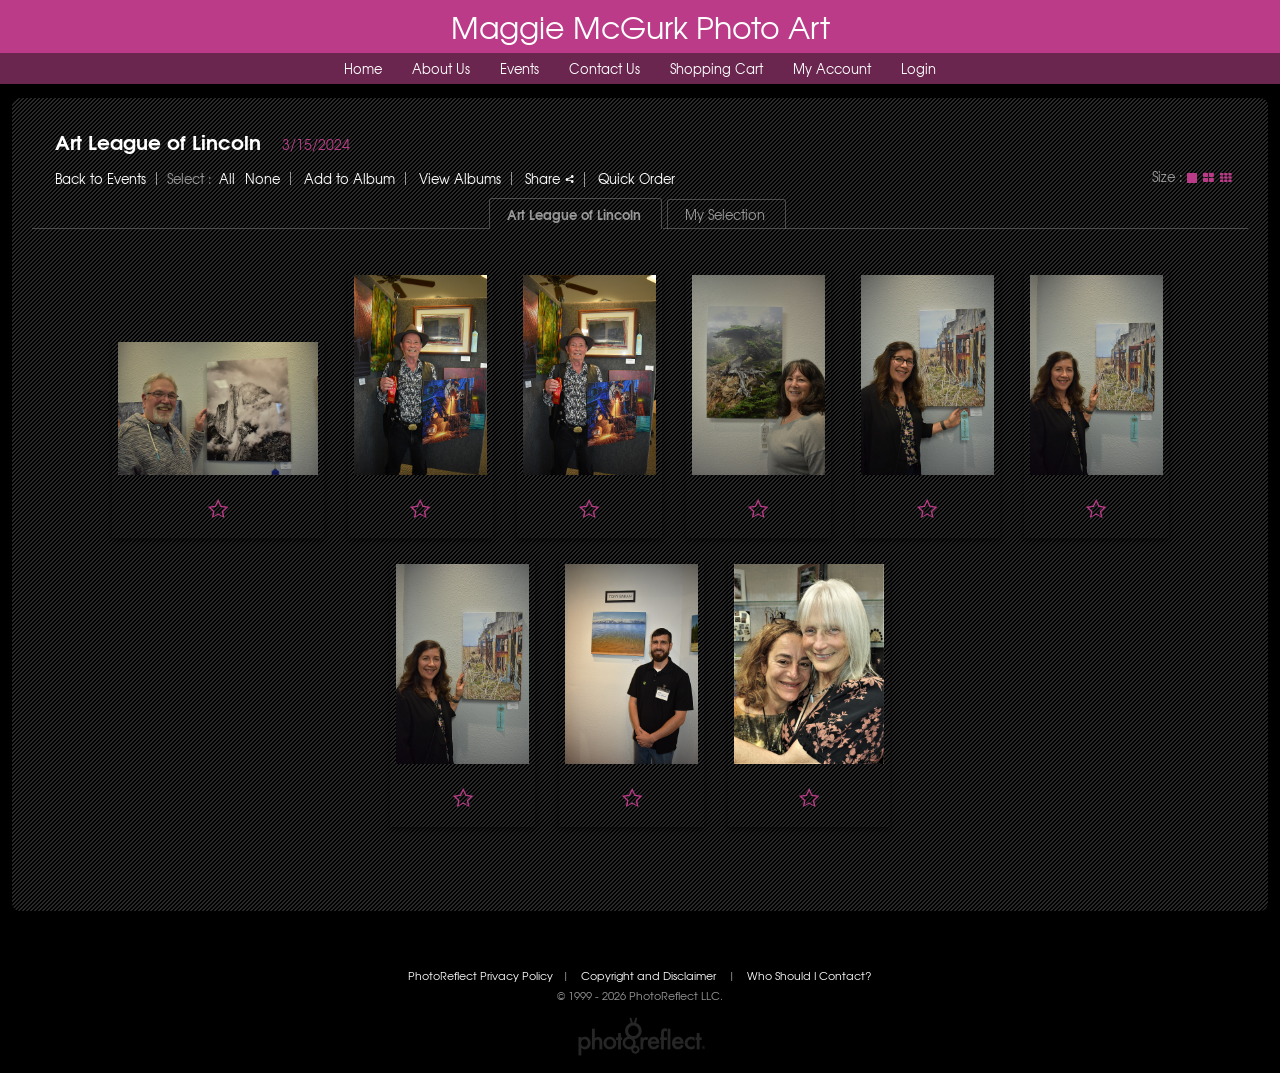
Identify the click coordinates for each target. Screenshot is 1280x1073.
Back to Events (100, 178)
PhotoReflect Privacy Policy (480, 975)
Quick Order (636, 178)
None (262, 178)
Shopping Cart (716, 68)
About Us (441, 68)
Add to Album (349, 178)
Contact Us (604, 68)
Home (363, 68)
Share (549, 178)
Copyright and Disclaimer (650, 975)
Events (519, 68)
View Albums (460, 178)
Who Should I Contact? (809, 975)
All (227, 178)
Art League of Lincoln (158, 140)
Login (918, 68)
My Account (832, 68)
